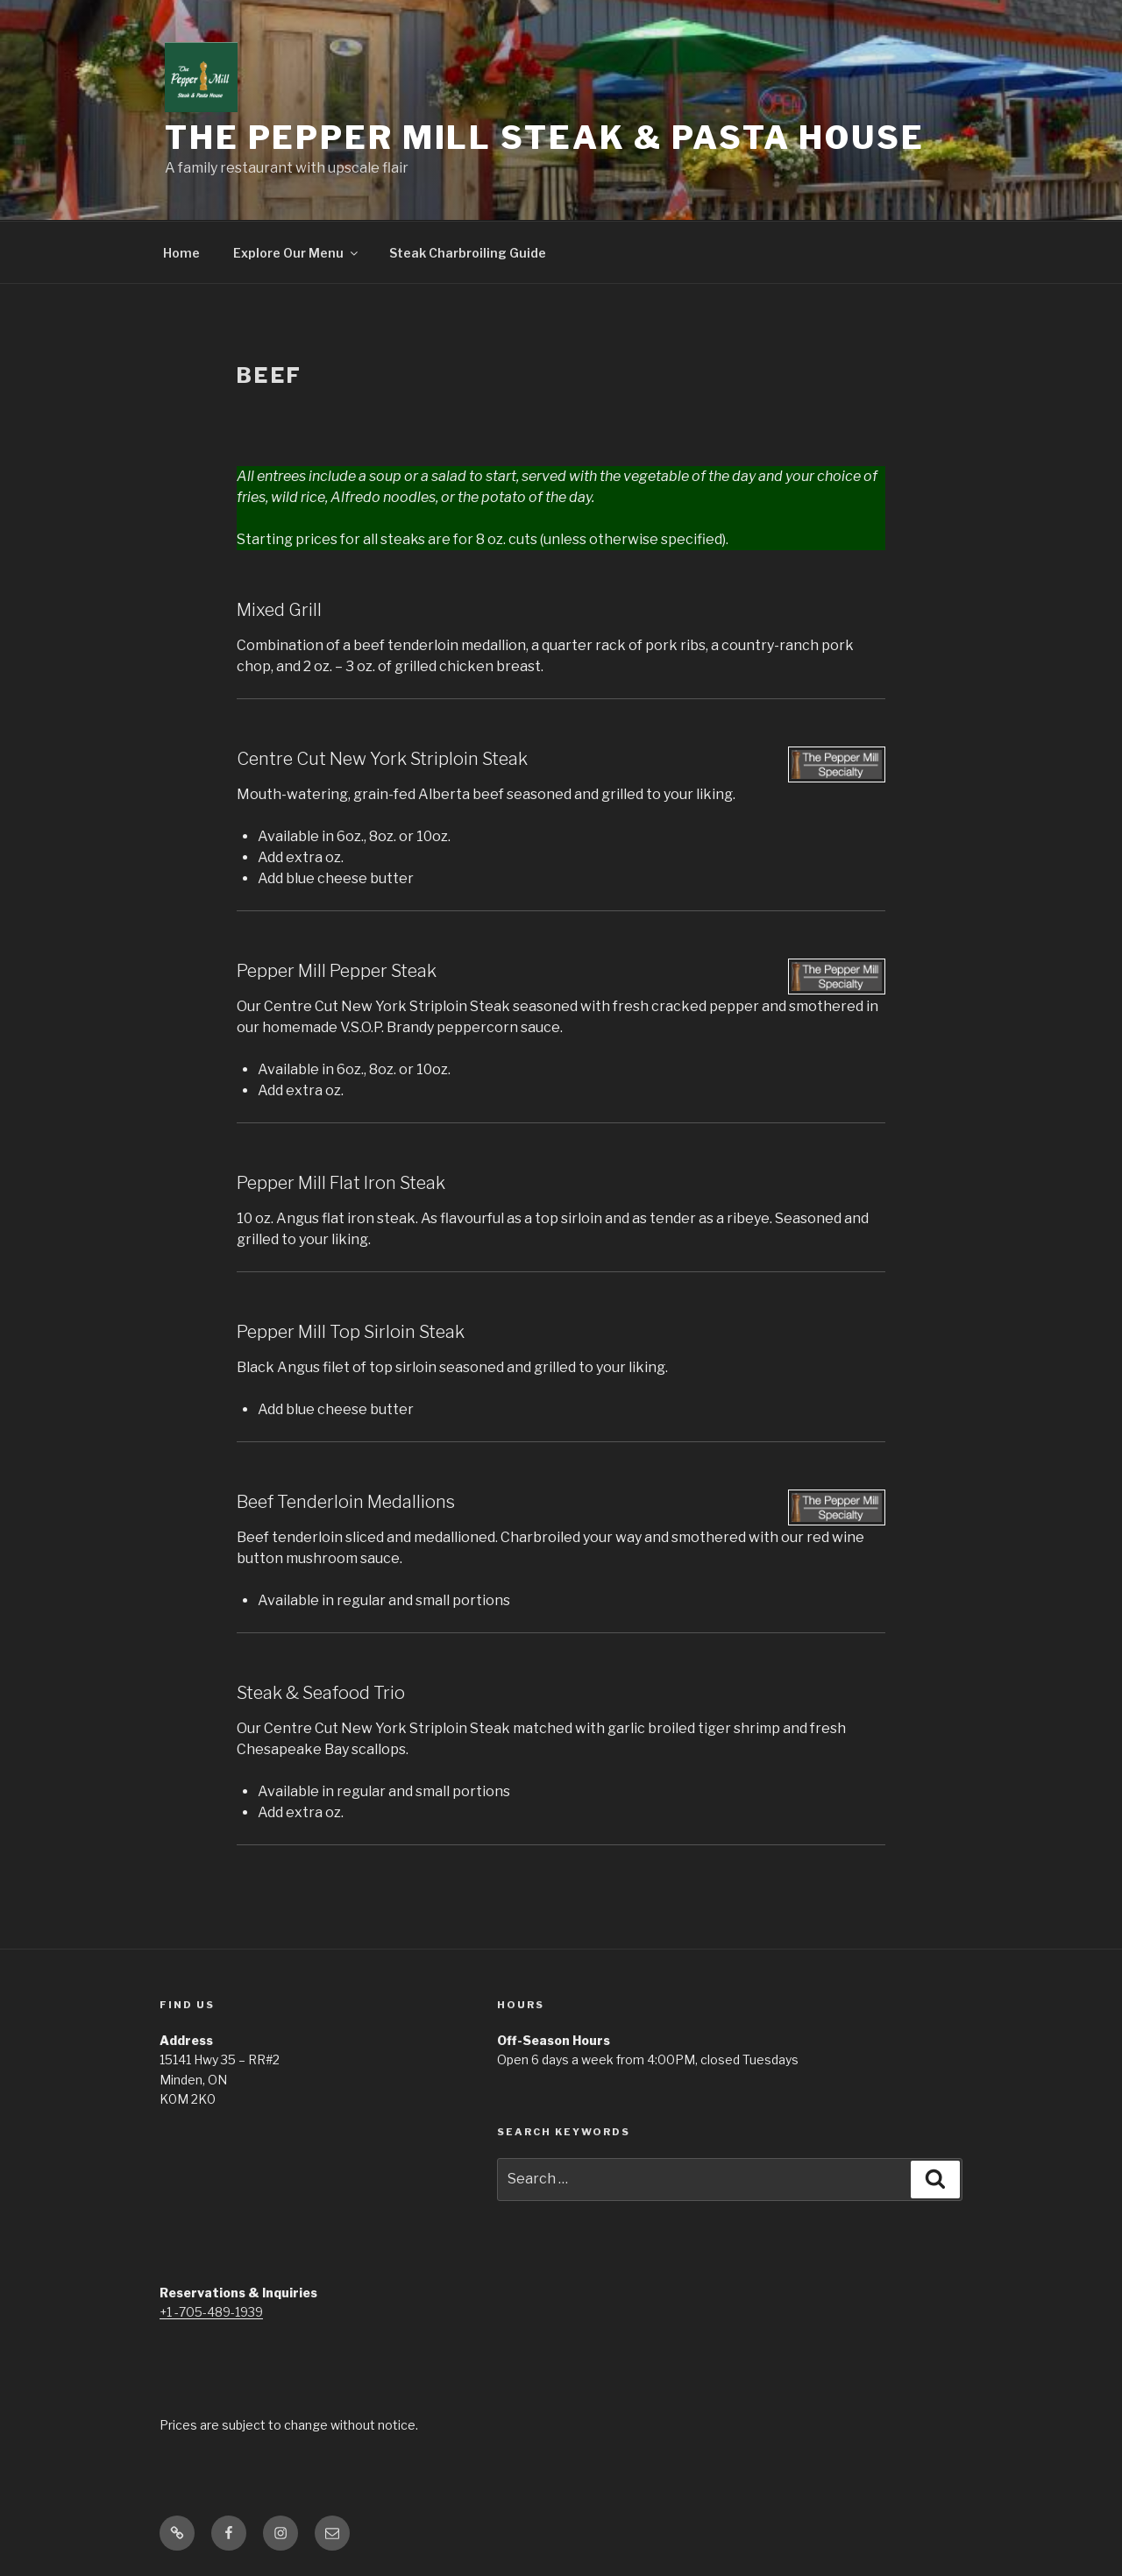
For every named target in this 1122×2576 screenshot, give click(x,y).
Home (181, 252)
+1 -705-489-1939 (211, 2311)
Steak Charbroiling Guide (467, 252)
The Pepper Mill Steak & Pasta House (545, 137)
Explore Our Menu (296, 252)
